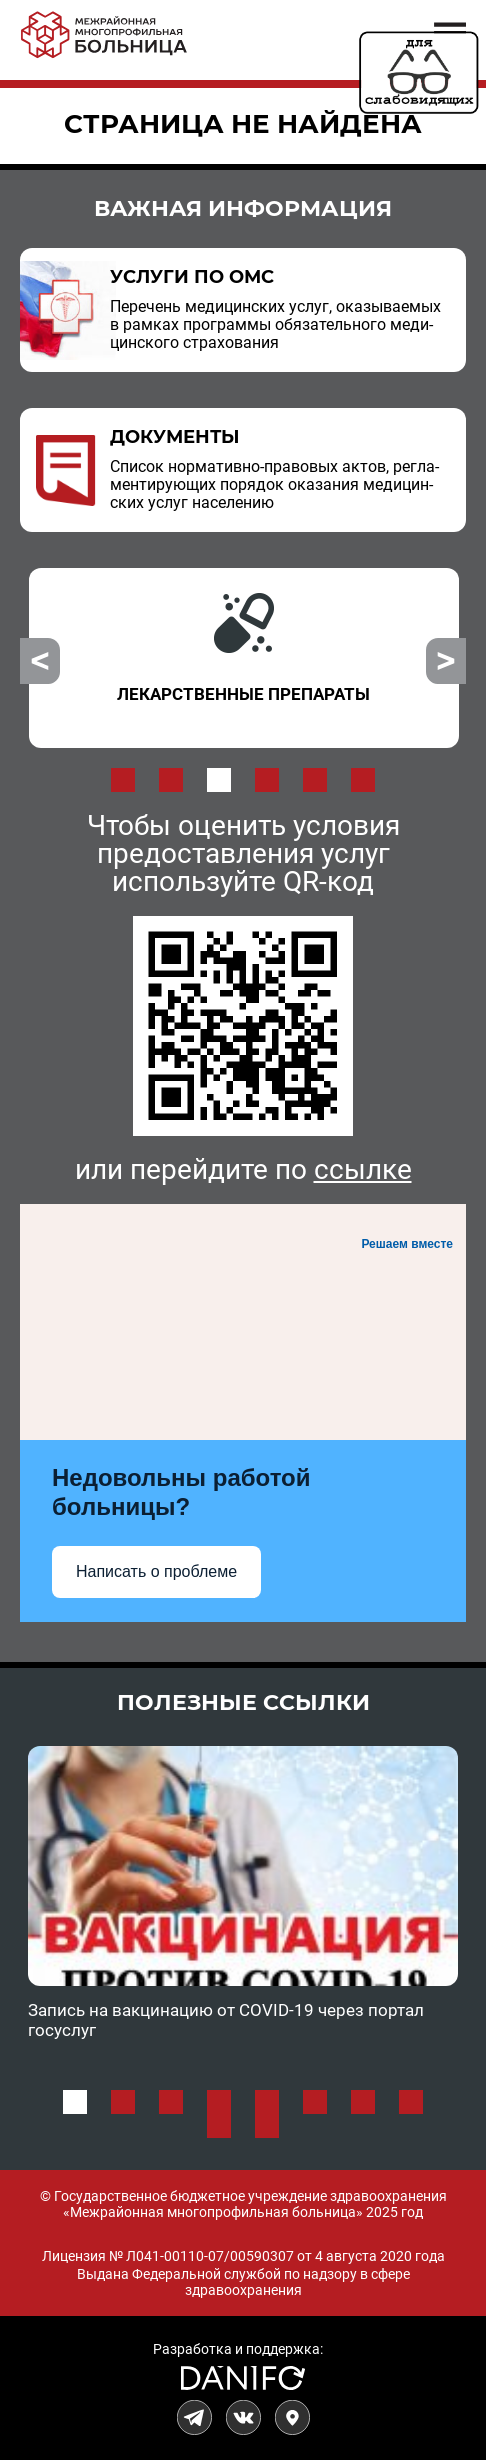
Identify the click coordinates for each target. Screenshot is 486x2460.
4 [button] (267, 780)
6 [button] (363, 780)
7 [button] (363, 2102)
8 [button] (411, 2102)
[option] (243, 658)
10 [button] (267, 2126)
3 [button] (219, 780)
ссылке (363, 1169)
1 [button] (123, 780)
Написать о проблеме (156, 1571)
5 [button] (315, 780)
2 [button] (171, 780)
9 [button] (219, 2126)
